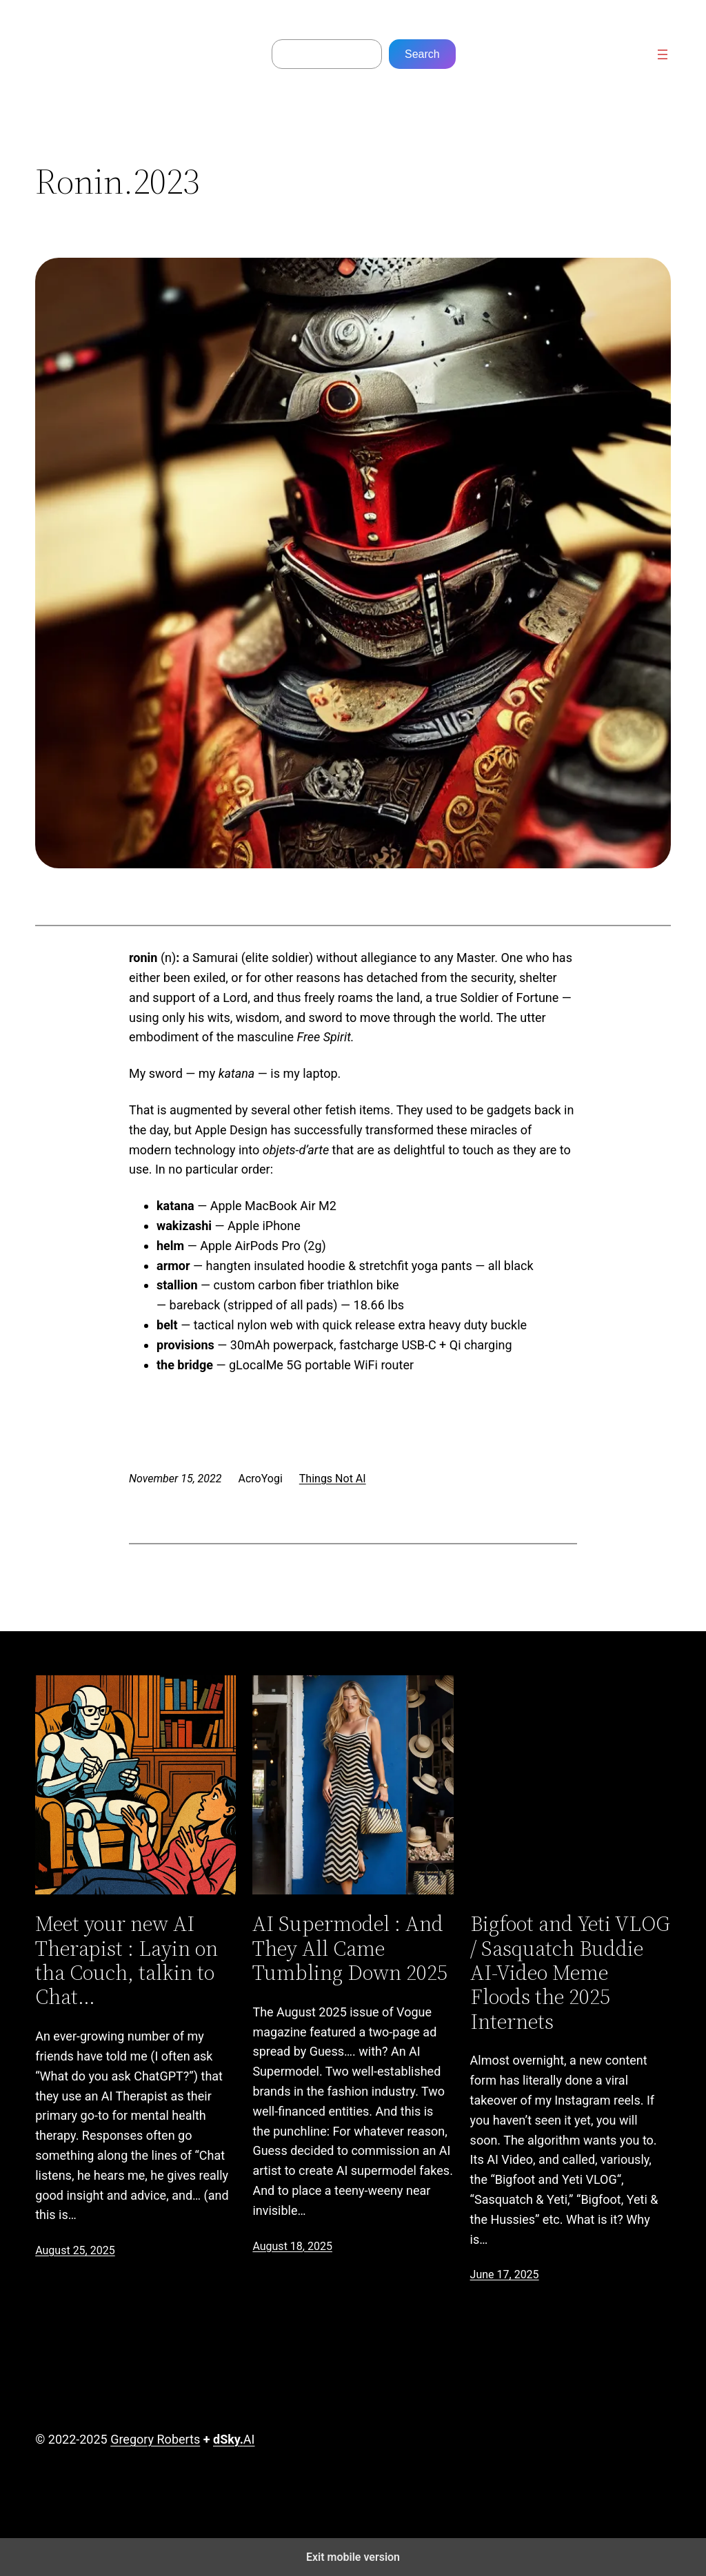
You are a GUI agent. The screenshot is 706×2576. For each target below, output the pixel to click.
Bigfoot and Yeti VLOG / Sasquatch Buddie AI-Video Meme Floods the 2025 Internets (570, 1973)
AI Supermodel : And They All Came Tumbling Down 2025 (349, 1948)
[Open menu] (662, 54)
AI (233, 2439)
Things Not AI (332, 1478)
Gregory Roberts (155, 2439)
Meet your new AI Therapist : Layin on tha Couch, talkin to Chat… (126, 1960)
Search (422, 54)
